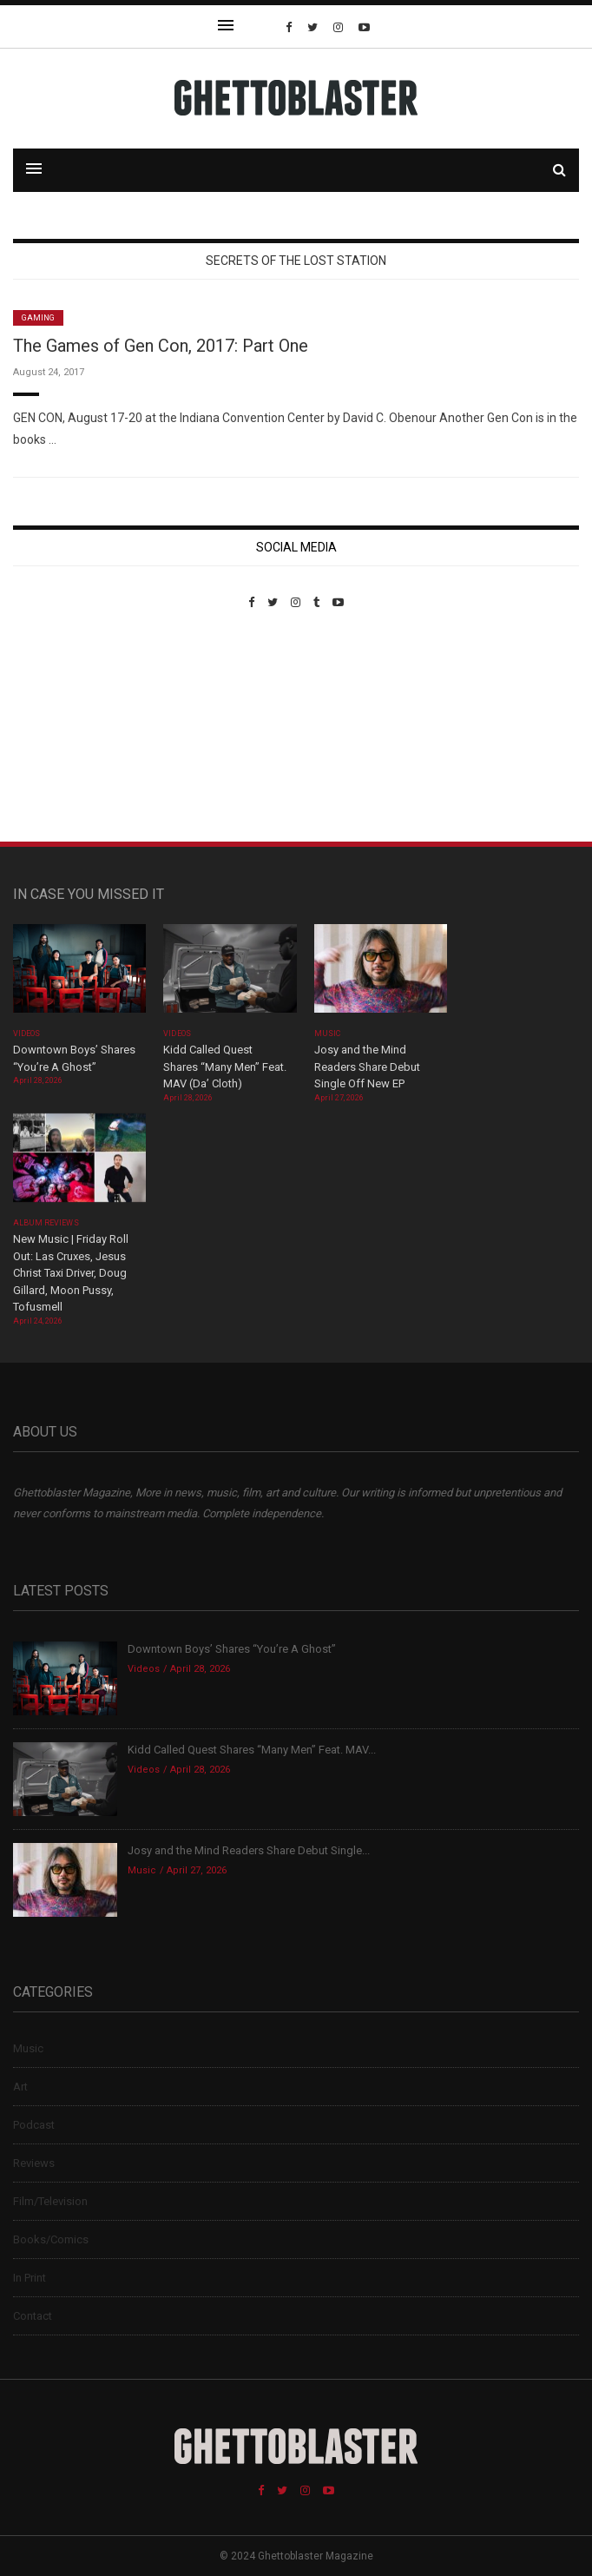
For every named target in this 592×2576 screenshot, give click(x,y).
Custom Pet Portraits (64, 728)
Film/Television (50, 2201)
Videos (26, 1033)
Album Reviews (46, 1223)
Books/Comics (51, 2239)
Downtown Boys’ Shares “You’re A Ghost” (233, 1648)
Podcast (34, 2124)
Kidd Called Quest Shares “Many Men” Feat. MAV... (252, 1749)
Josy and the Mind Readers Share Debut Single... (249, 1850)
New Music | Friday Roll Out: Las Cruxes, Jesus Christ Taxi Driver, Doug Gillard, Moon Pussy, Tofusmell (70, 1272)
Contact (32, 2315)
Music (327, 1033)
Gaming (38, 318)
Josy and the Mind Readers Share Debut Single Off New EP (367, 1066)
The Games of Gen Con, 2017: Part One (160, 345)
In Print (29, 2277)
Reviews (34, 2163)
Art (20, 2086)
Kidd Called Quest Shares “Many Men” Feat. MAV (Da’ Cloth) (224, 1066)
